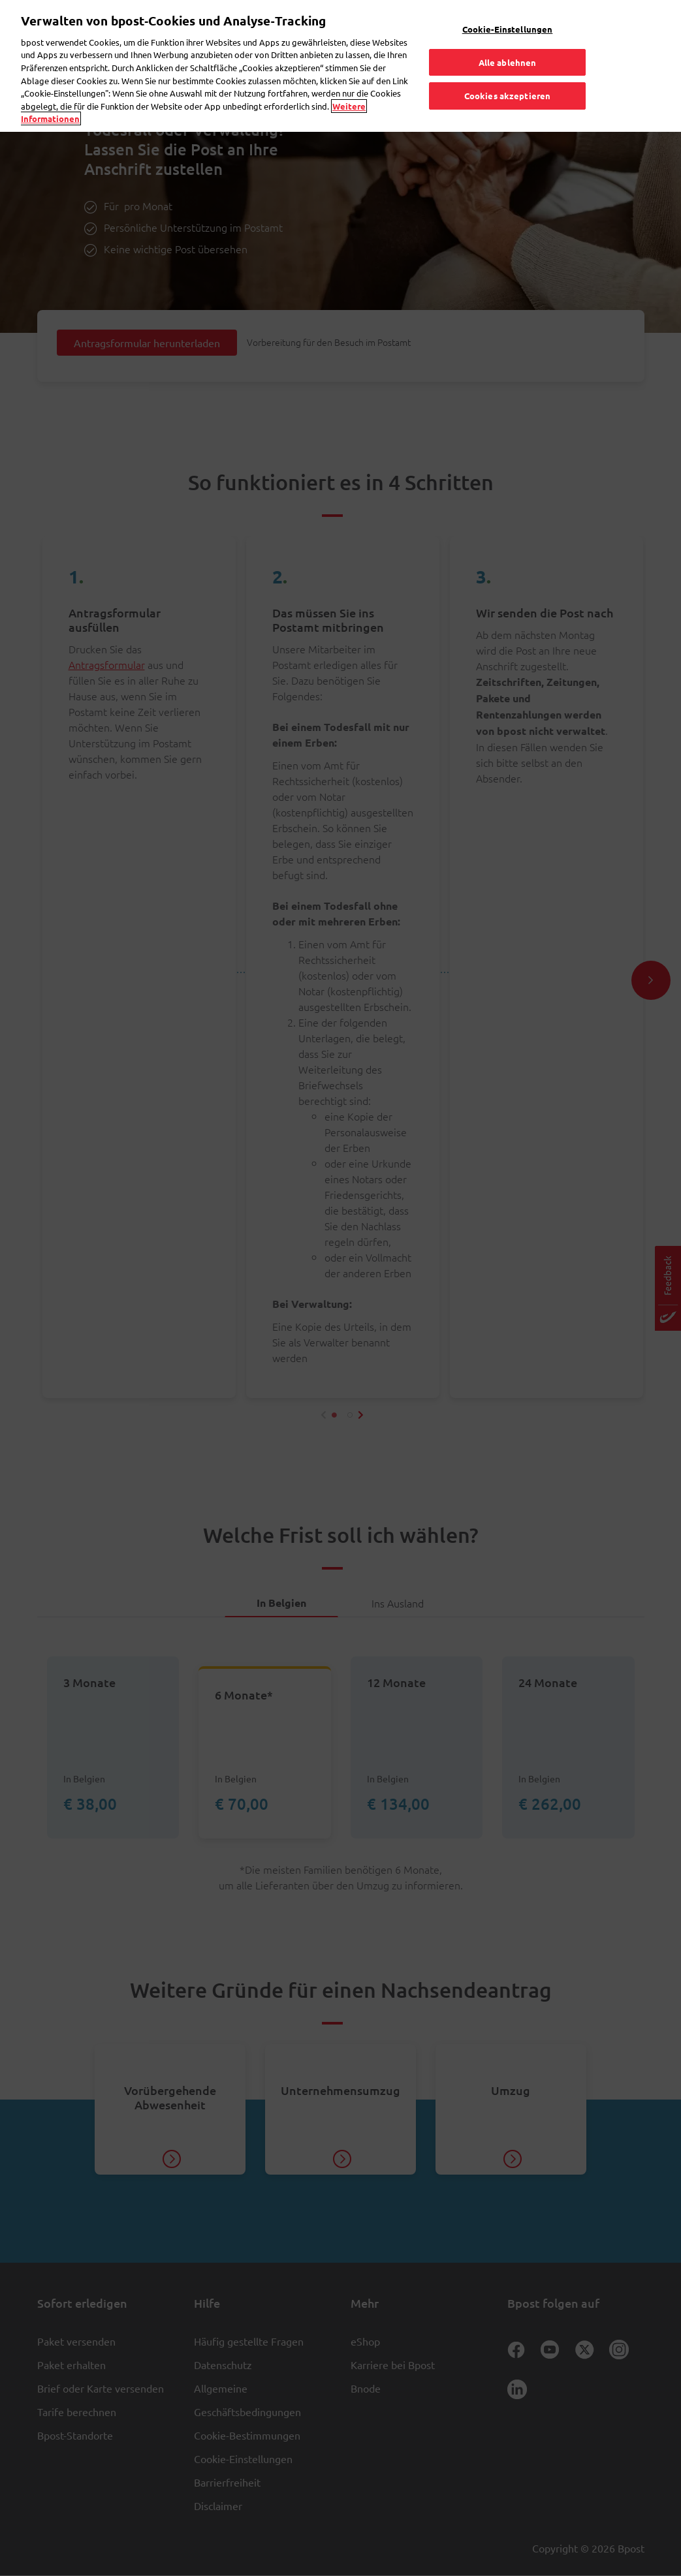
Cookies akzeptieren (507, 68)
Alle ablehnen (508, 34)
